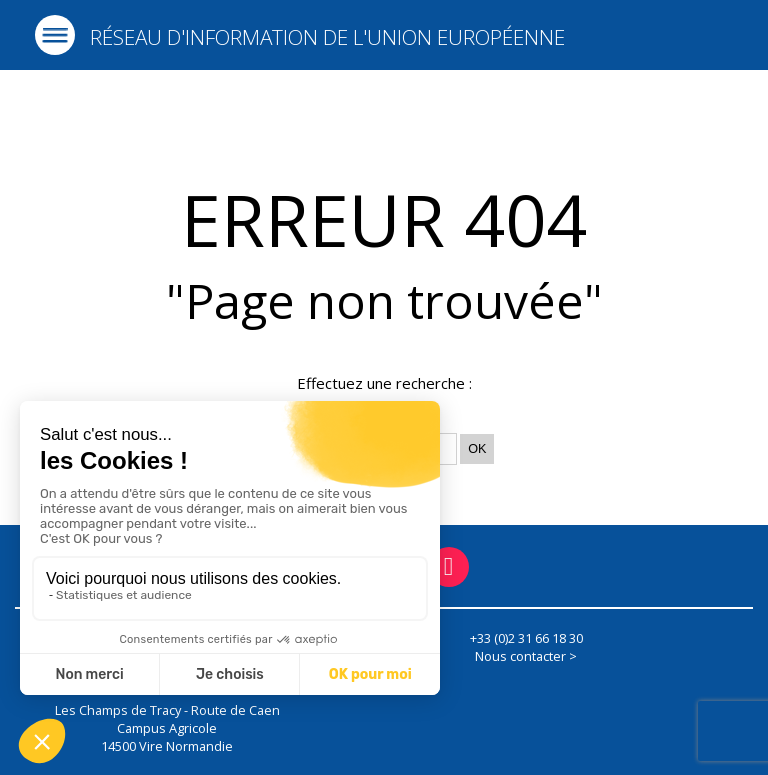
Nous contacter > (526, 656)
